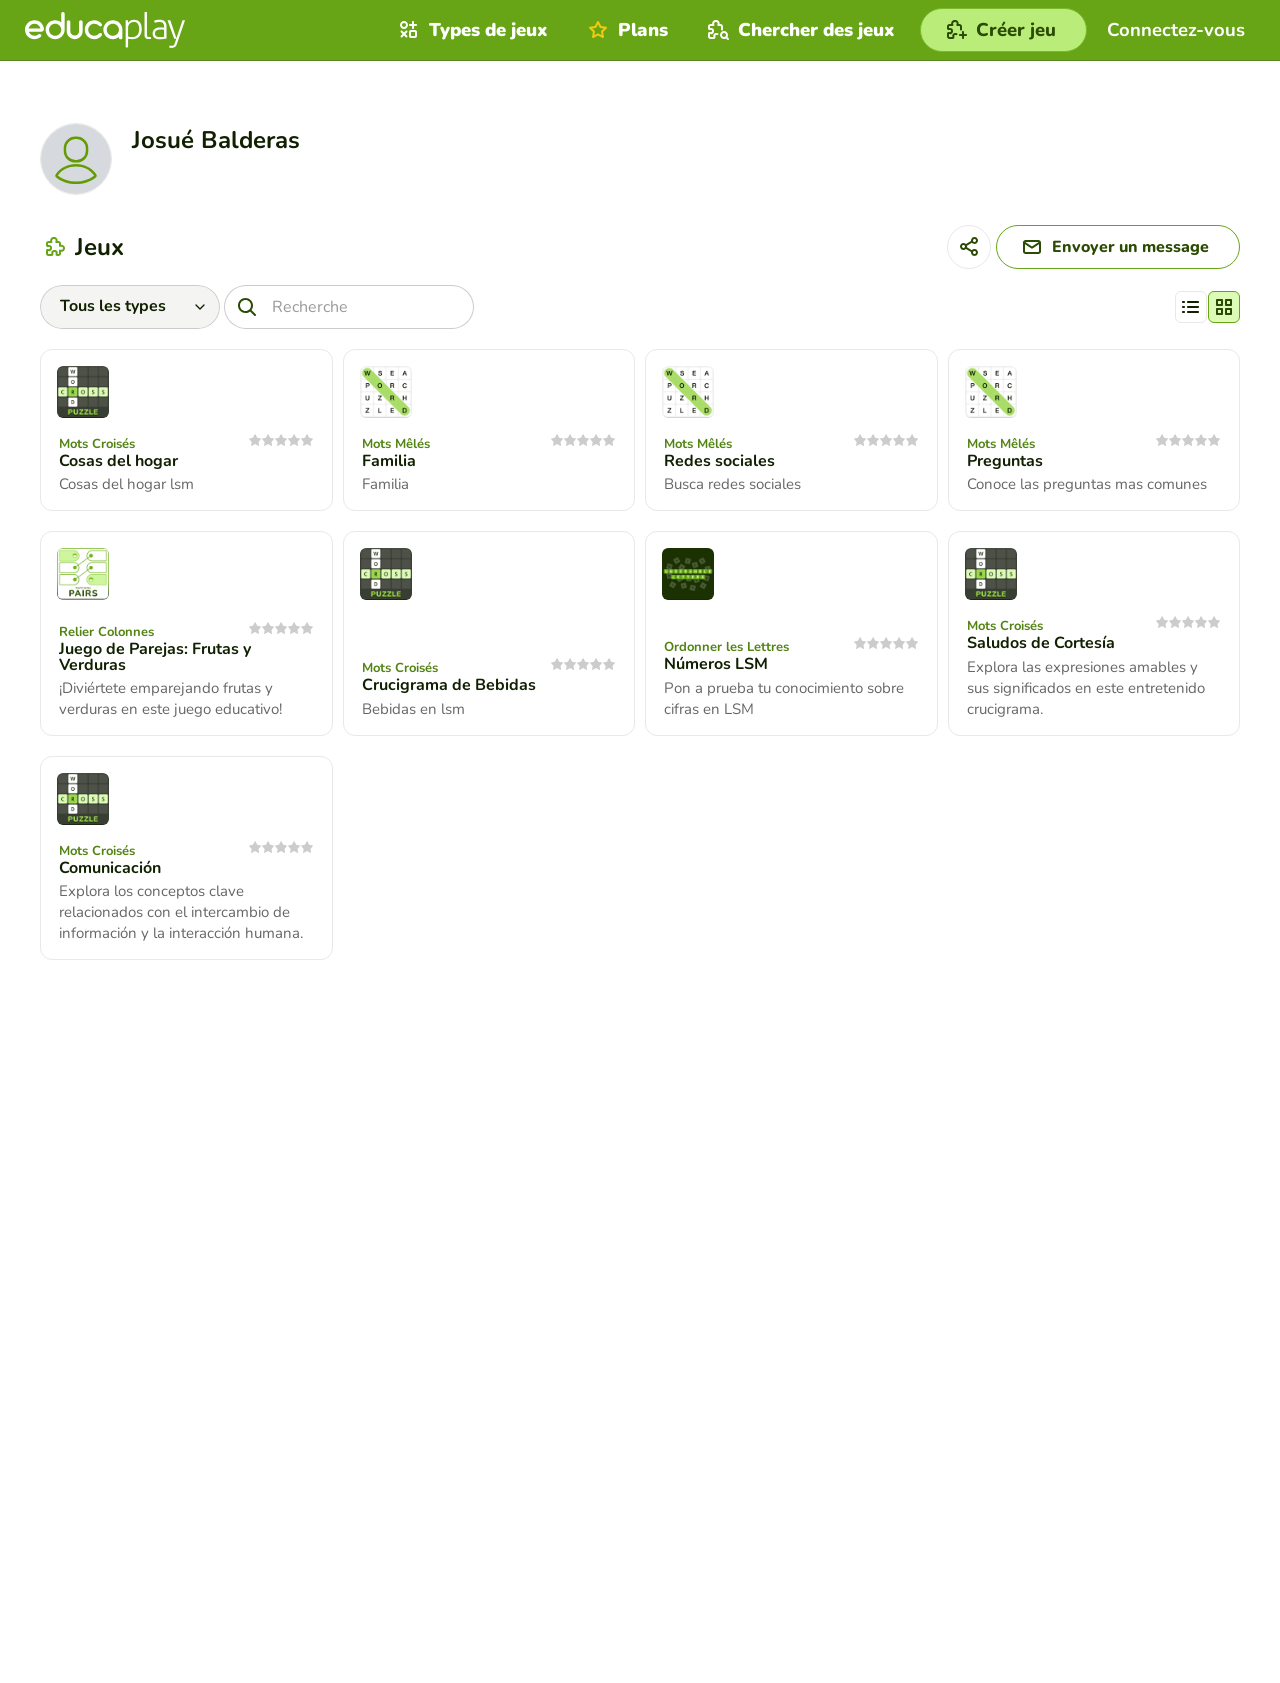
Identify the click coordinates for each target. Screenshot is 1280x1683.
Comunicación (110, 868)
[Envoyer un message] (1118, 247)
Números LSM (716, 664)
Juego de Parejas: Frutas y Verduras (155, 657)
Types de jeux (471, 30)
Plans (625, 30)
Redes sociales (719, 461)
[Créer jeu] (1003, 30)
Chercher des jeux (799, 30)
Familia (389, 461)
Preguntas (1005, 461)
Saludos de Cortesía (1041, 643)
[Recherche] (349, 307)
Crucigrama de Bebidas (449, 685)
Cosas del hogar (118, 461)
